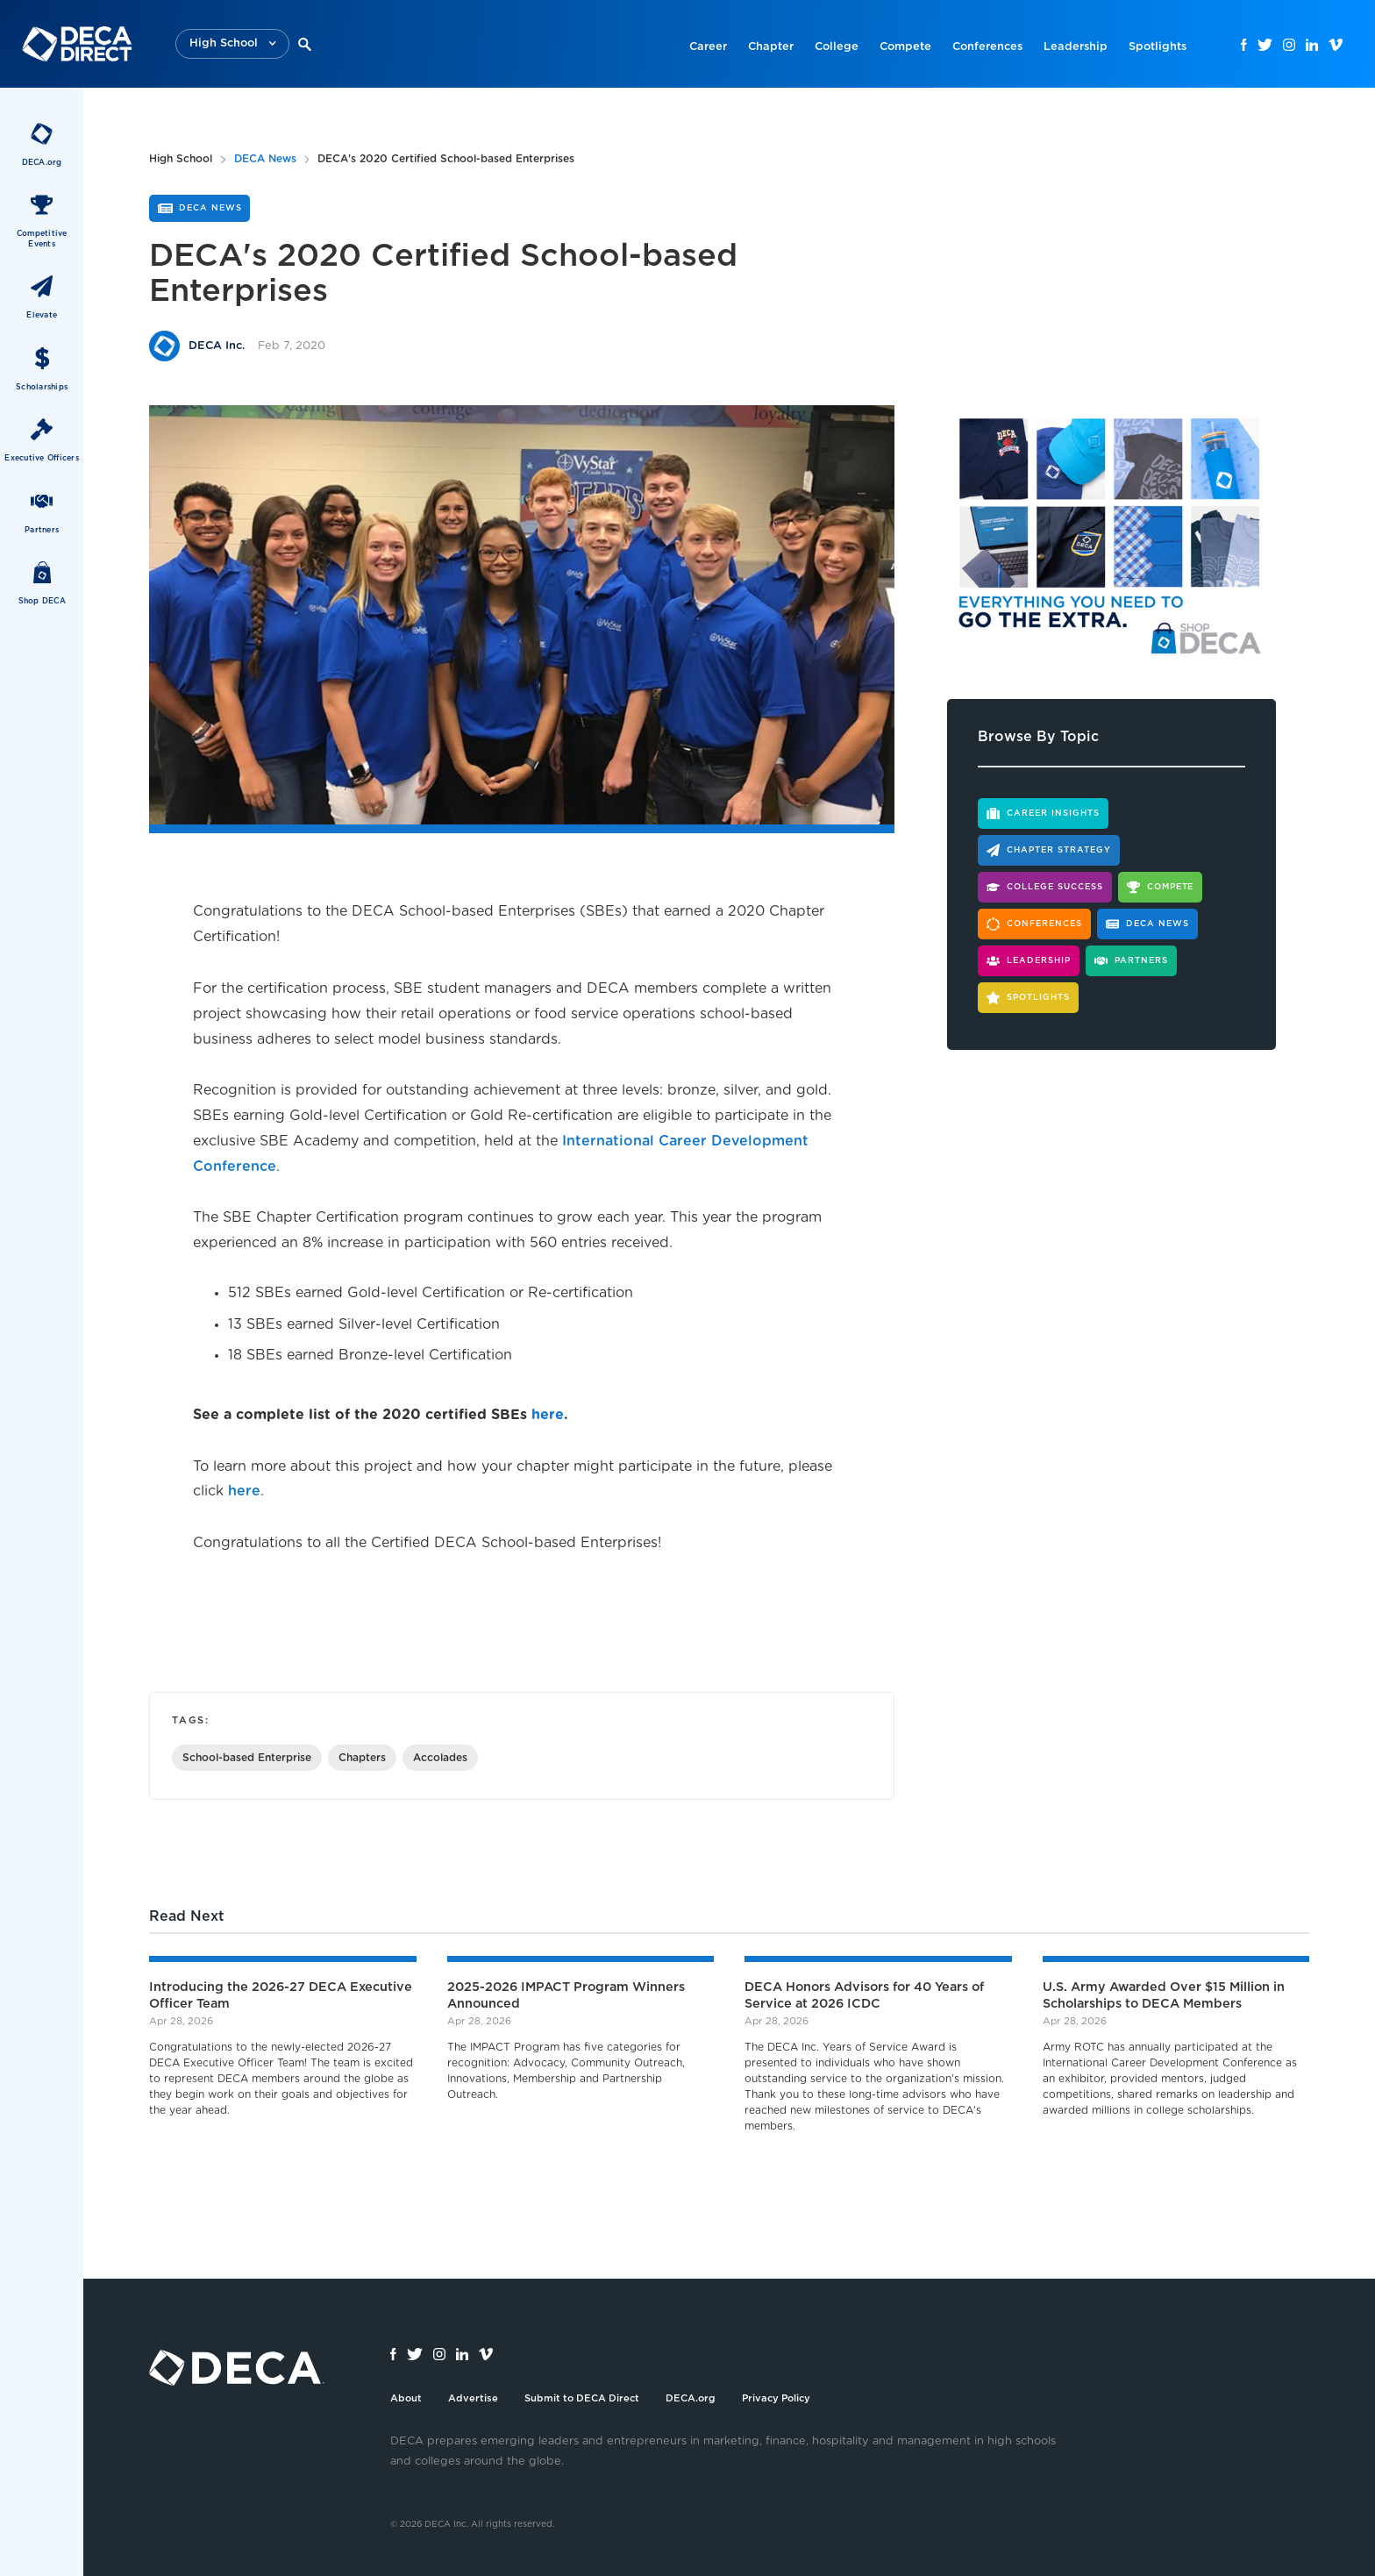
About (406, 2398)
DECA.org (691, 2398)
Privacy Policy (776, 2398)
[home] (77, 44)
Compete (905, 47)
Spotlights (1157, 47)
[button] (232, 44)
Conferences (987, 47)
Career (708, 47)
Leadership (1076, 47)
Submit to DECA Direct (581, 2398)
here (244, 1491)
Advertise (473, 2398)
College (836, 47)
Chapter (771, 47)
